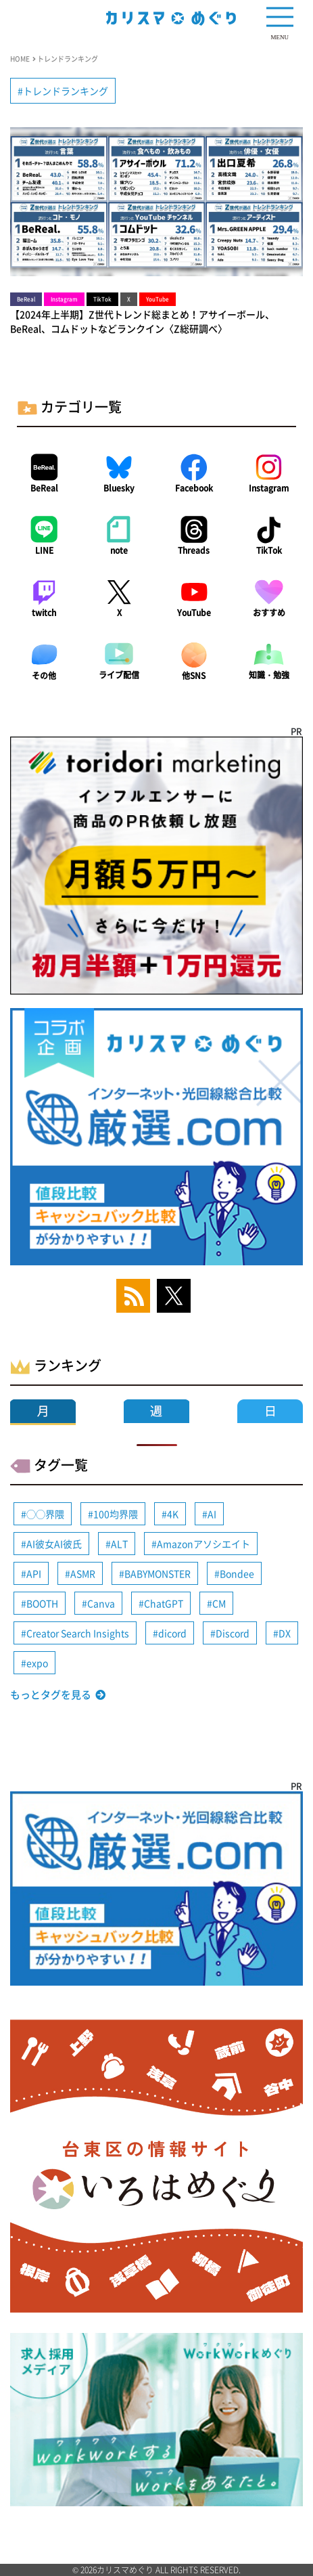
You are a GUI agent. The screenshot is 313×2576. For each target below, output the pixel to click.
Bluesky (119, 488)
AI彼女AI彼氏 (54, 1543)
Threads (194, 550)
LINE (44, 550)
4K (172, 1514)
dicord (172, 1633)
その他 (44, 676)
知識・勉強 (269, 675)
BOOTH (42, 1603)
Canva (101, 1603)
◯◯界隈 (45, 1514)
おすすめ (269, 613)
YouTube (194, 613)
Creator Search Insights (77, 1633)
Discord (232, 1633)
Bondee (237, 1573)
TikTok (269, 550)
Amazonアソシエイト (203, 1543)
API (33, 1573)
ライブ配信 (119, 675)
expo (37, 1662)
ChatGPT (163, 1603)
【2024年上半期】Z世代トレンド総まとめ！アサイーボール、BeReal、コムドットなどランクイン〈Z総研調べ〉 (142, 321)
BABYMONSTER (157, 1573)
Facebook (194, 488)
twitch (44, 613)
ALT (119, 1543)
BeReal (44, 488)
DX (285, 1633)
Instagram (269, 488)
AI (212, 1514)
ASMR (82, 1573)
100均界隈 (115, 1514)
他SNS (194, 676)
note (119, 550)
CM (219, 1603)
